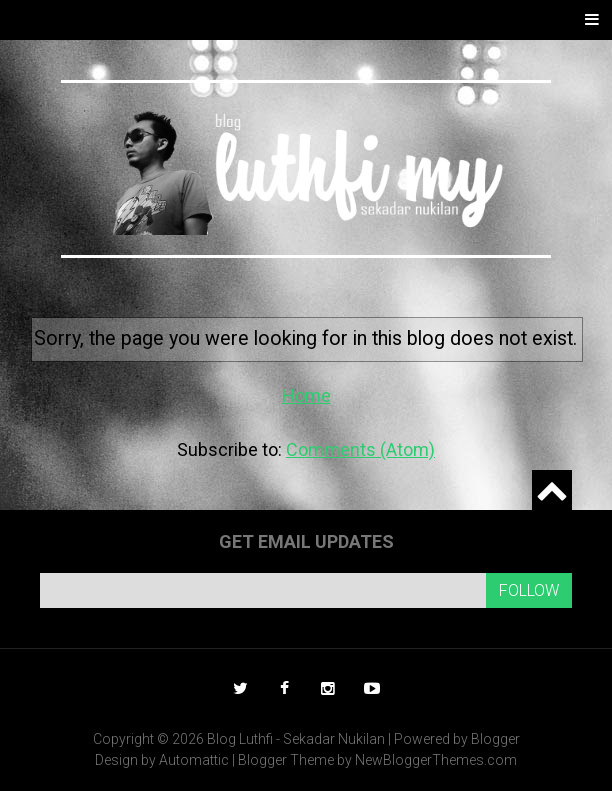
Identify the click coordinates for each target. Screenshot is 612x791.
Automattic (194, 760)
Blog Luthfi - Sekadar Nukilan (296, 739)
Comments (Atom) (360, 449)
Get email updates (306, 541)
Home (306, 395)
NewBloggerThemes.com (436, 760)
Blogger (495, 739)
